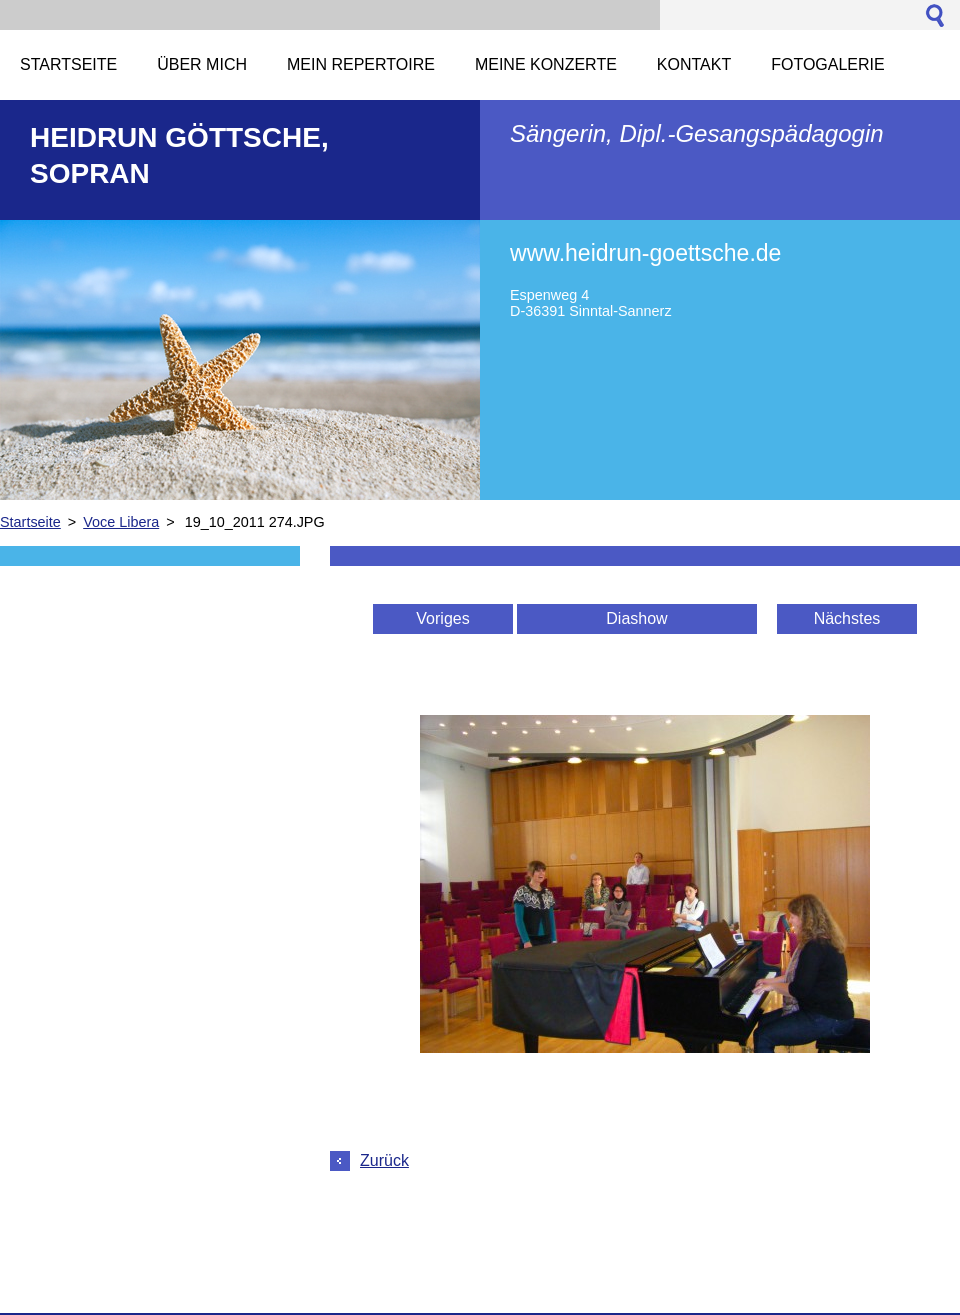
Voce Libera (121, 522)
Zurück (384, 1160)
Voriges (442, 618)
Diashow (636, 618)
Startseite (30, 522)
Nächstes (847, 618)
